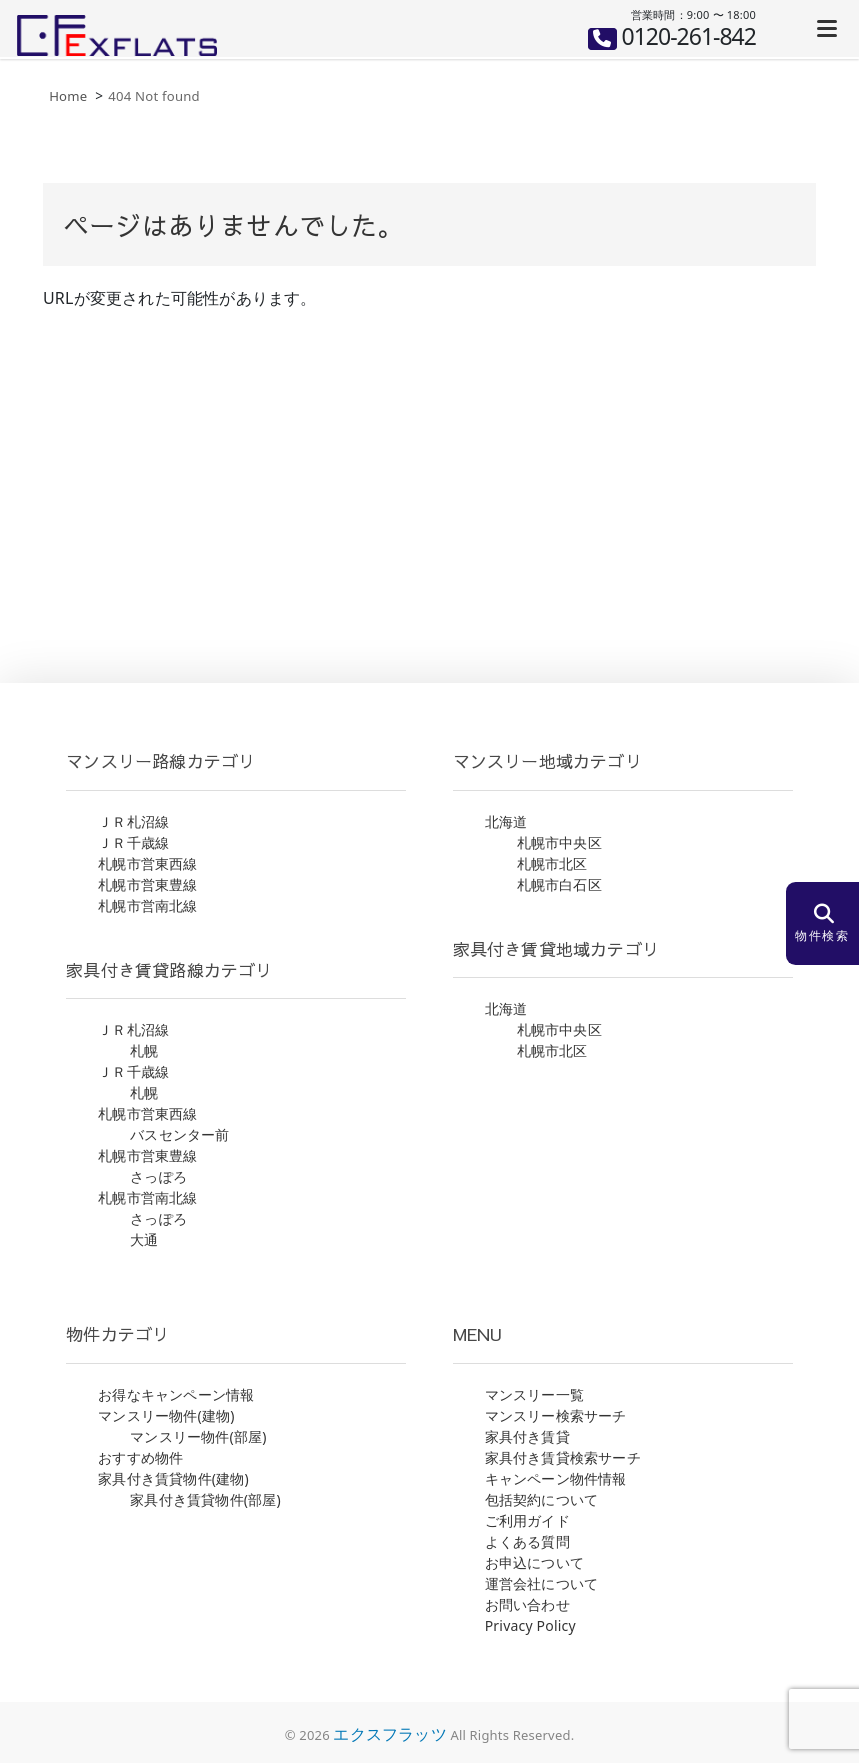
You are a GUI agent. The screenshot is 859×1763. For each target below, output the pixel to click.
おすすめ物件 (140, 1457)
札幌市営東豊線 (147, 884)
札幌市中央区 (559, 842)
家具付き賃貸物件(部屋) (205, 1499)
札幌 (144, 1050)
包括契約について (542, 1499)
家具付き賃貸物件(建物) (173, 1478)
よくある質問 (527, 1541)
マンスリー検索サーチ (556, 1415)
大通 (144, 1239)
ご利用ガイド (527, 1520)
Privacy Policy (530, 1625)
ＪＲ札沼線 (133, 821)
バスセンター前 (179, 1134)
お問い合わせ (527, 1604)
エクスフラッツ (389, 1734)
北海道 (506, 821)
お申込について (534, 1562)
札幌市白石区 (559, 884)
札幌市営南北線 (147, 905)
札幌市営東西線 (147, 863)
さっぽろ (158, 1176)
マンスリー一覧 (534, 1394)
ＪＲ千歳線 (133, 842)
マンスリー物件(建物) (166, 1415)
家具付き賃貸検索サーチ (563, 1457)
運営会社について (542, 1583)
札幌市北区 (552, 863)
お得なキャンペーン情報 (176, 1394)
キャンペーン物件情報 (556, 1478)
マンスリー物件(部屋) (198, 1436)
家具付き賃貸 (527, 1436)
